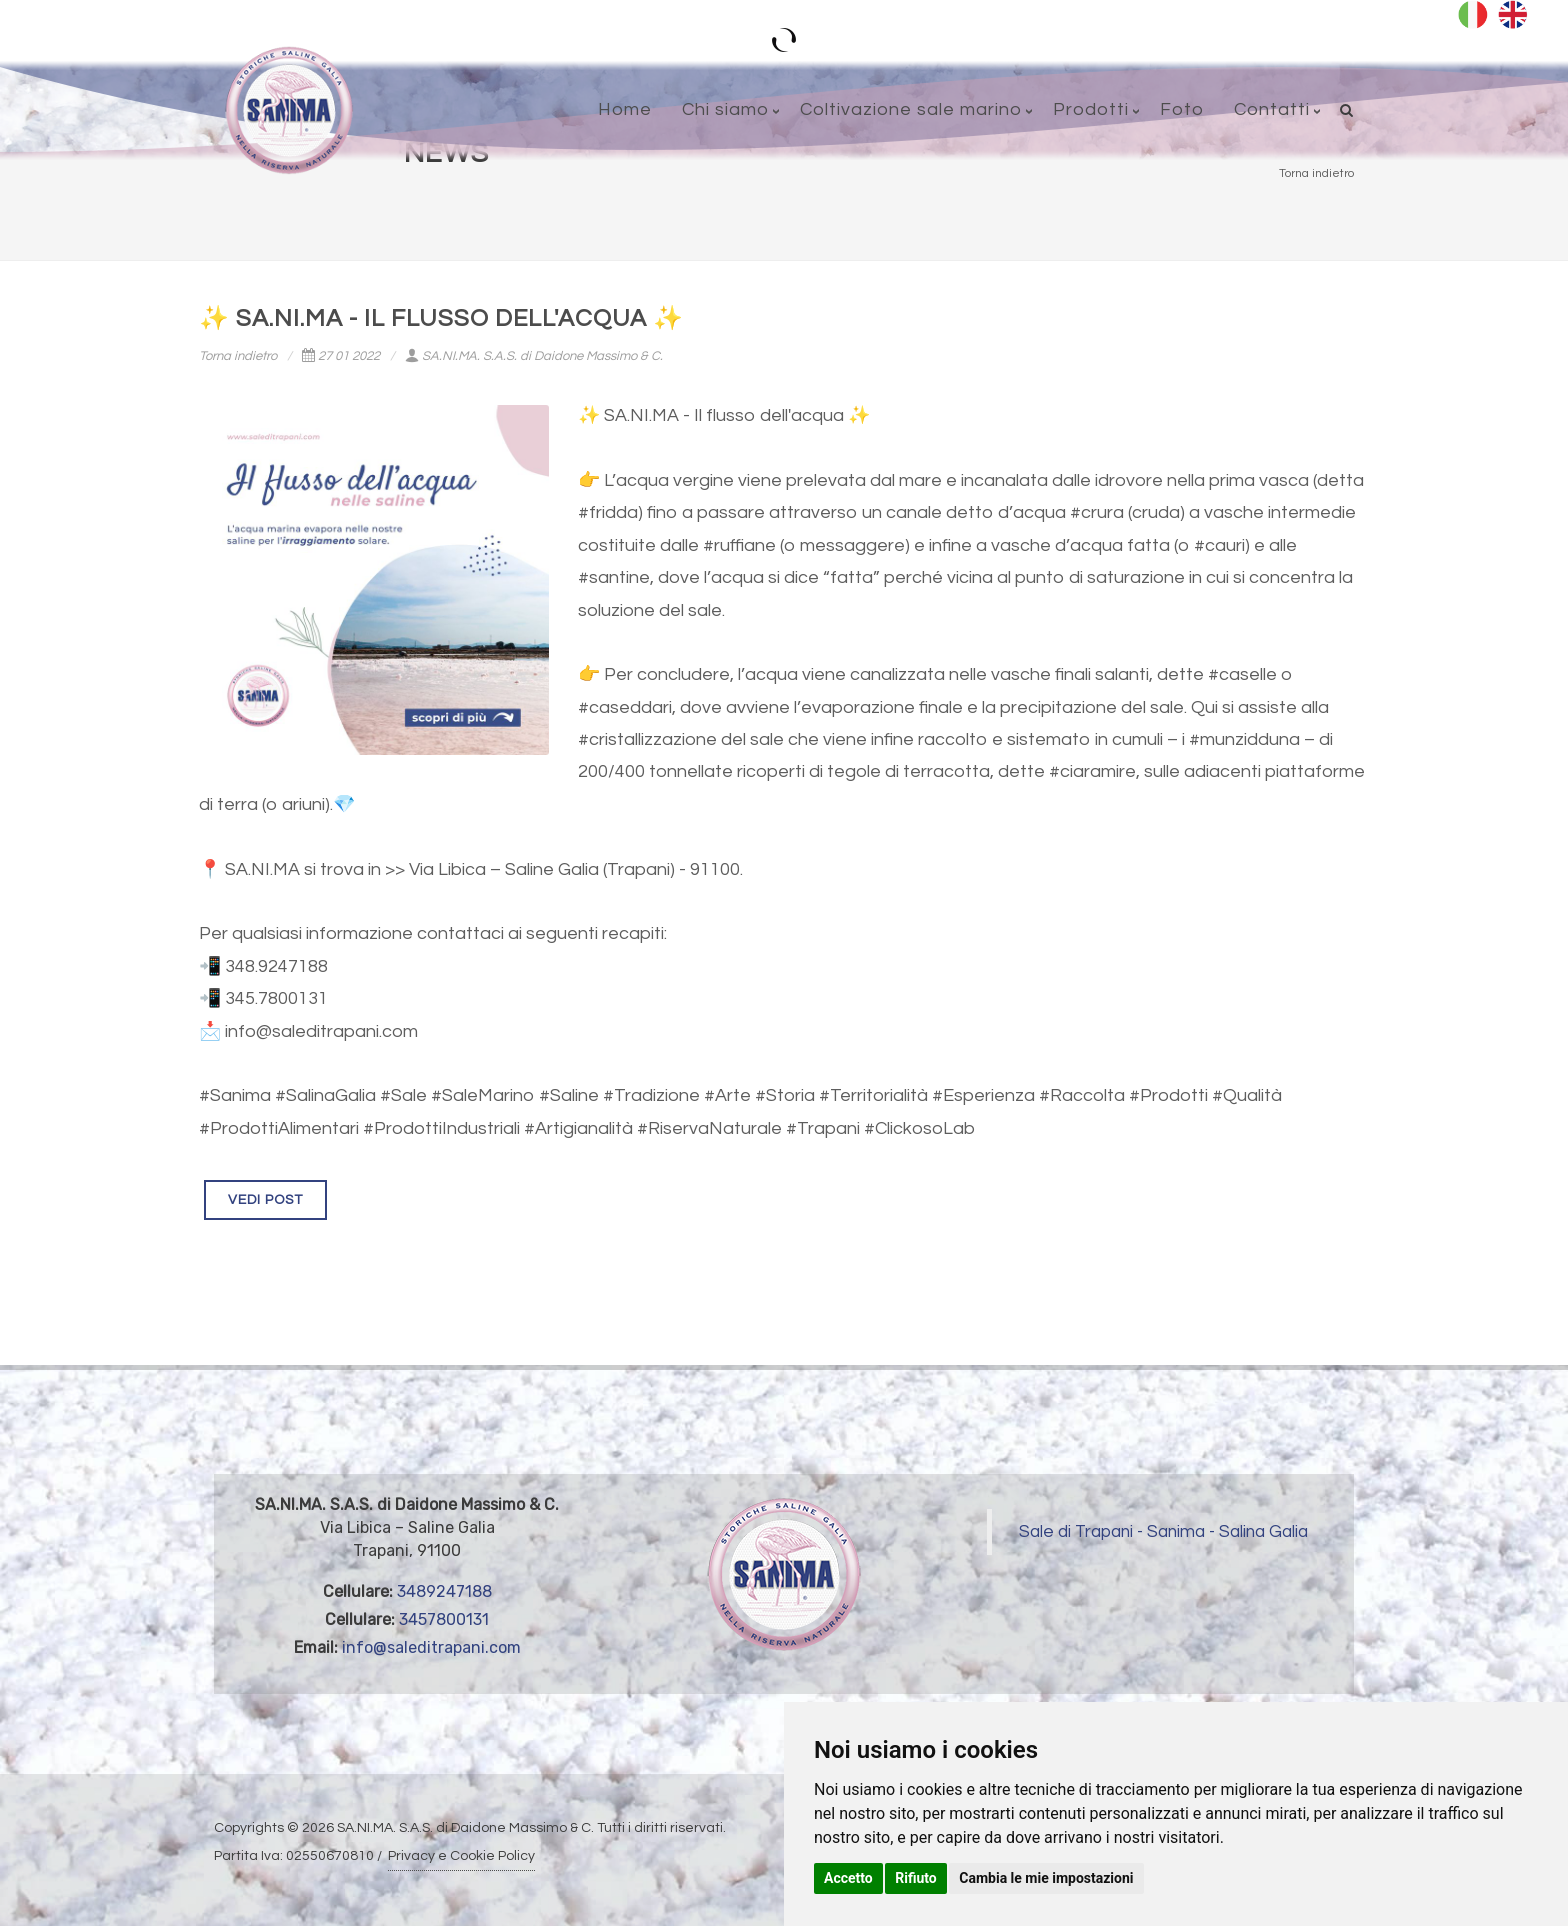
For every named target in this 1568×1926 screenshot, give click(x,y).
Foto (1182, 109)
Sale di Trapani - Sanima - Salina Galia (1163, 1532)
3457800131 (444, 1619)
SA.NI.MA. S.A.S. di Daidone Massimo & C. (534, 356)
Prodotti (1091, 109)
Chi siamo (725, 109)
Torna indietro (238, 356)
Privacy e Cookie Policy (461, 1856)
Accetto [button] (848, 1878)
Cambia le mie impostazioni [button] (1046, 1878)
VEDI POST (265, 1200)
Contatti (1272, 109)
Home (625, 109)
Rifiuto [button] (916, 1878)
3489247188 (444, 1591)
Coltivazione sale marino (911, 109)
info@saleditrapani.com (431, 1647)
